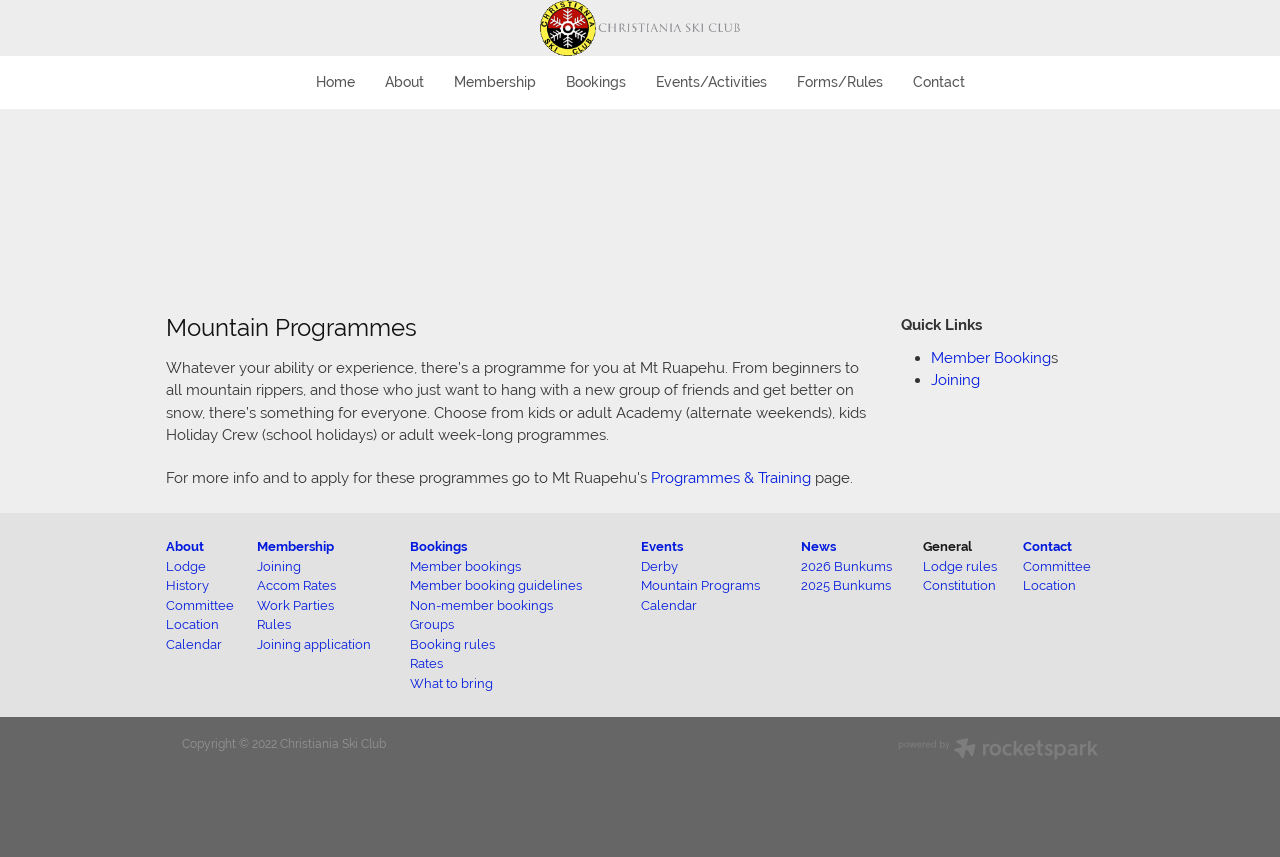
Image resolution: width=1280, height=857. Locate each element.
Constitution (959, 585)
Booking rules (452, 644)
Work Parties (295, 605)
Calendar (669, 605)
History (187, 585)
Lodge (186, 566)
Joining (955, 379)
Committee (1057, 566)
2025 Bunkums (846, 585)
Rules (274, 624)
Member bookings (465, 566)
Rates (426, 663)
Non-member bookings (481, 605)
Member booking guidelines (496, 585)
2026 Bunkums (846, 566)
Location (1049, 585)
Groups (432, 624)
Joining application (314, 644)
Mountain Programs (700, 585)
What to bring (451, 683)
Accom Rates (296, 585)
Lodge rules (960, 566)
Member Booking (991, 357)
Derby (659, 566)
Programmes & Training (731, 477)
